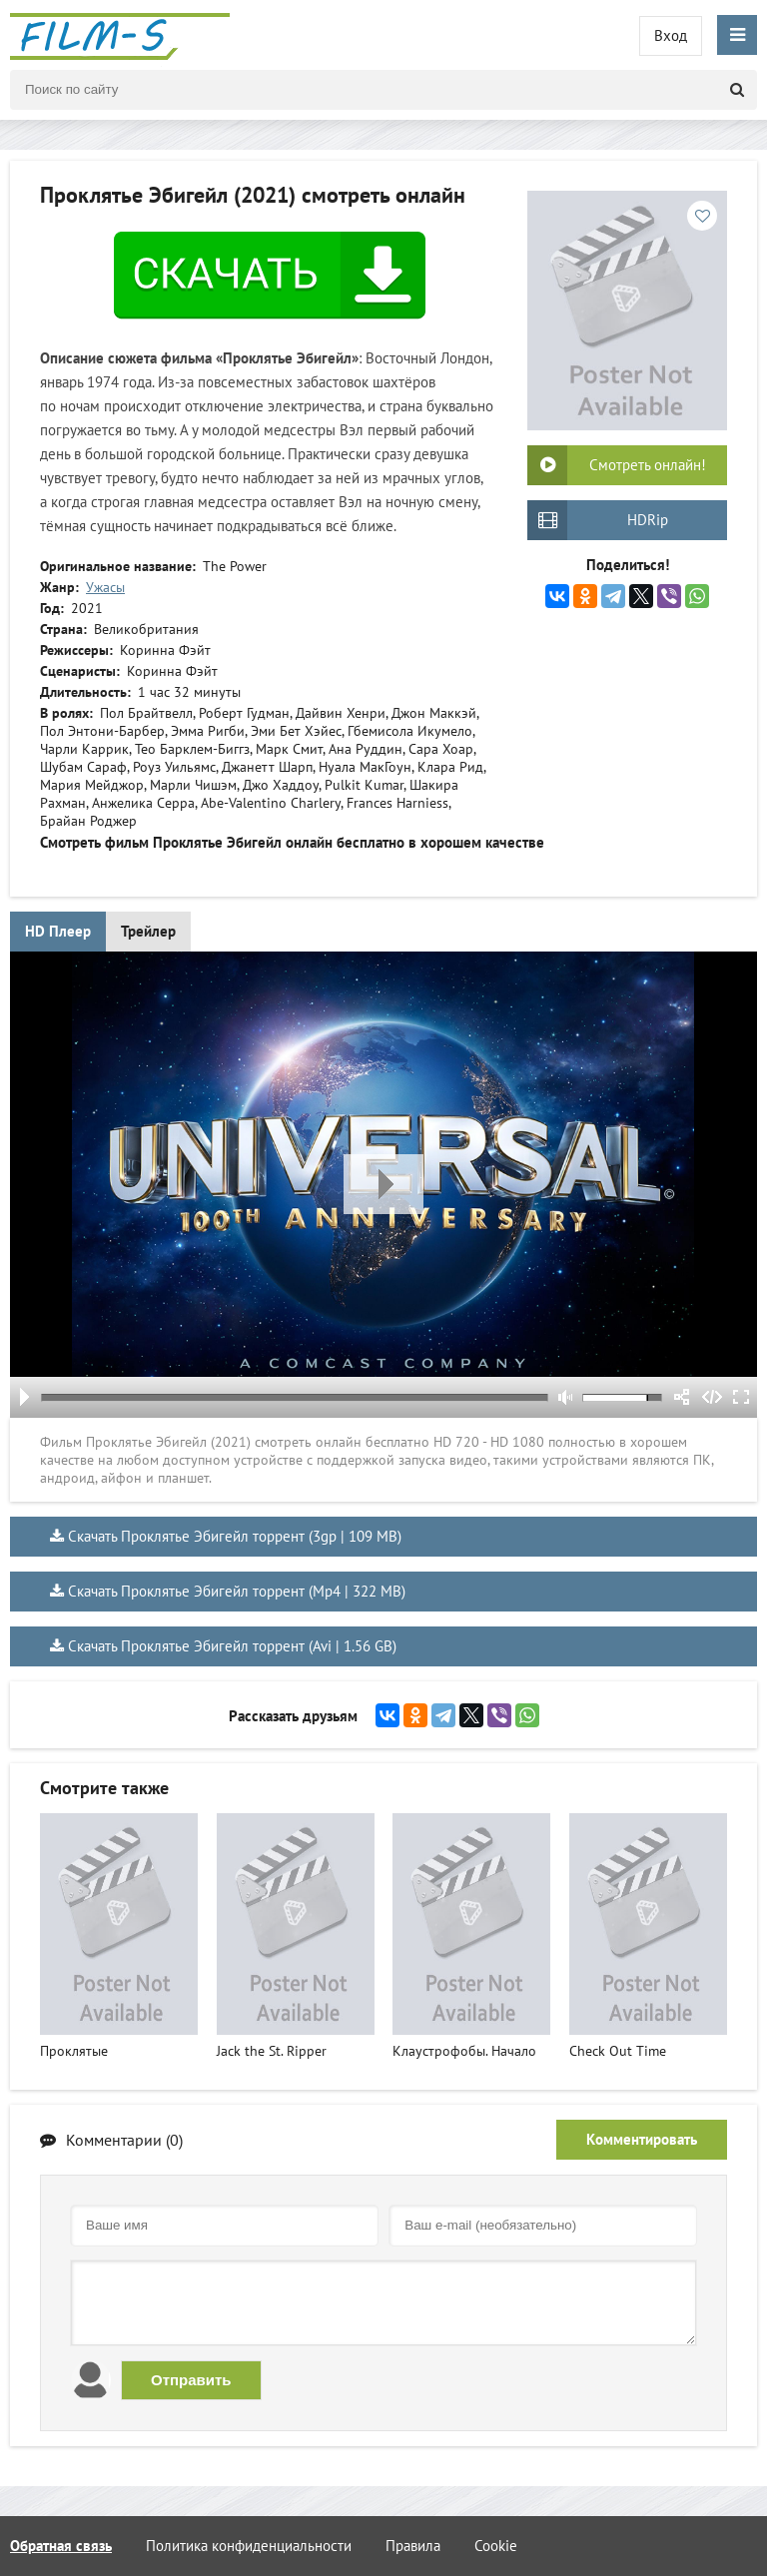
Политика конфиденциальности (249, 2545)
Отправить (191, 2379)
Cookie (495, 2545)
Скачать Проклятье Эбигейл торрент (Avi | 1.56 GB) (232, 1645)
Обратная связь (61, 2545)
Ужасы (105, 587)
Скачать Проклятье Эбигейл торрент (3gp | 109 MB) (234, 1536)
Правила (412, 2545)
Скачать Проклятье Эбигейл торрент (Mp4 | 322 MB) (236, 1591)
